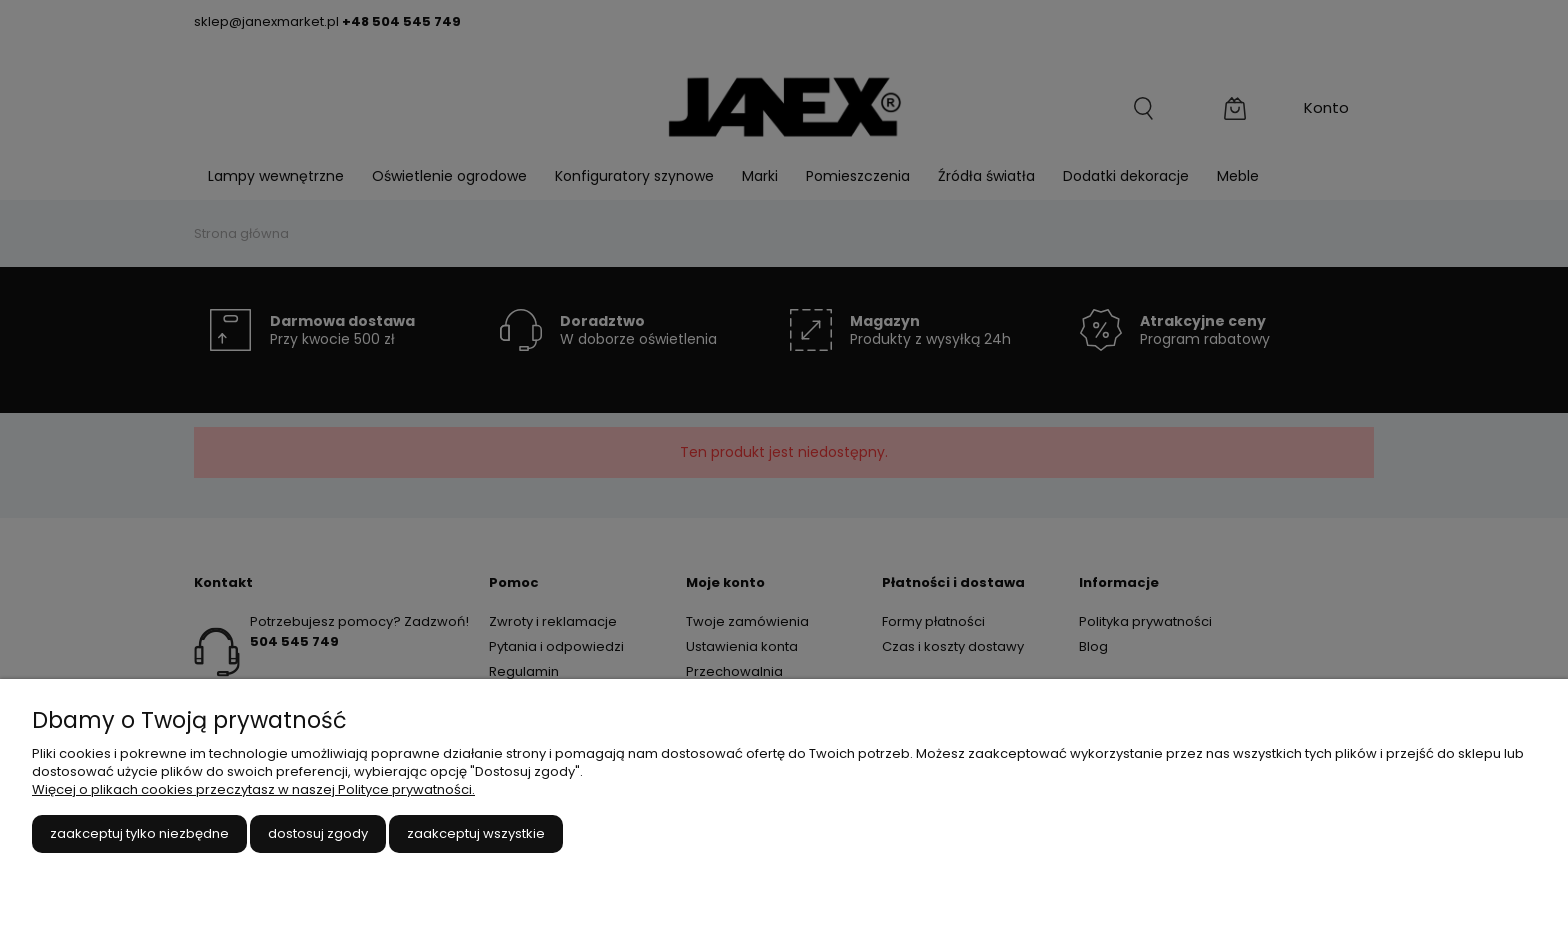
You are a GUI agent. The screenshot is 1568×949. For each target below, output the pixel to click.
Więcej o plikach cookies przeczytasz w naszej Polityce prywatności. (253, 789)
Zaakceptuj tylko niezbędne (139, 833)
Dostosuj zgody (318, 833)
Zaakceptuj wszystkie (476, 833)
